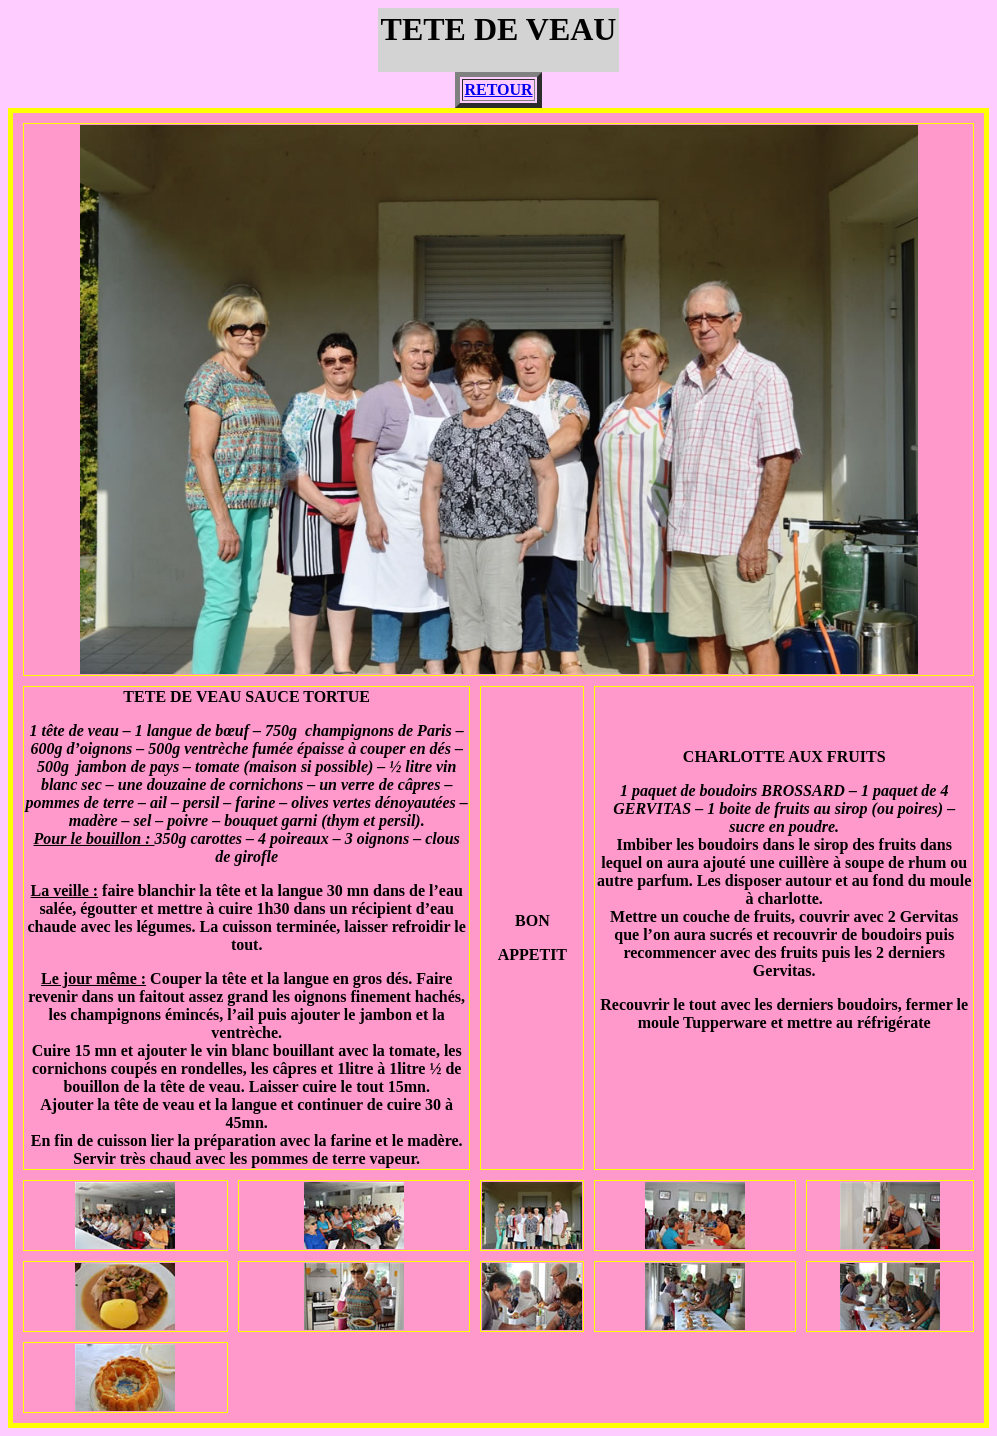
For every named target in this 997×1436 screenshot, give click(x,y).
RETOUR (498, 89)
